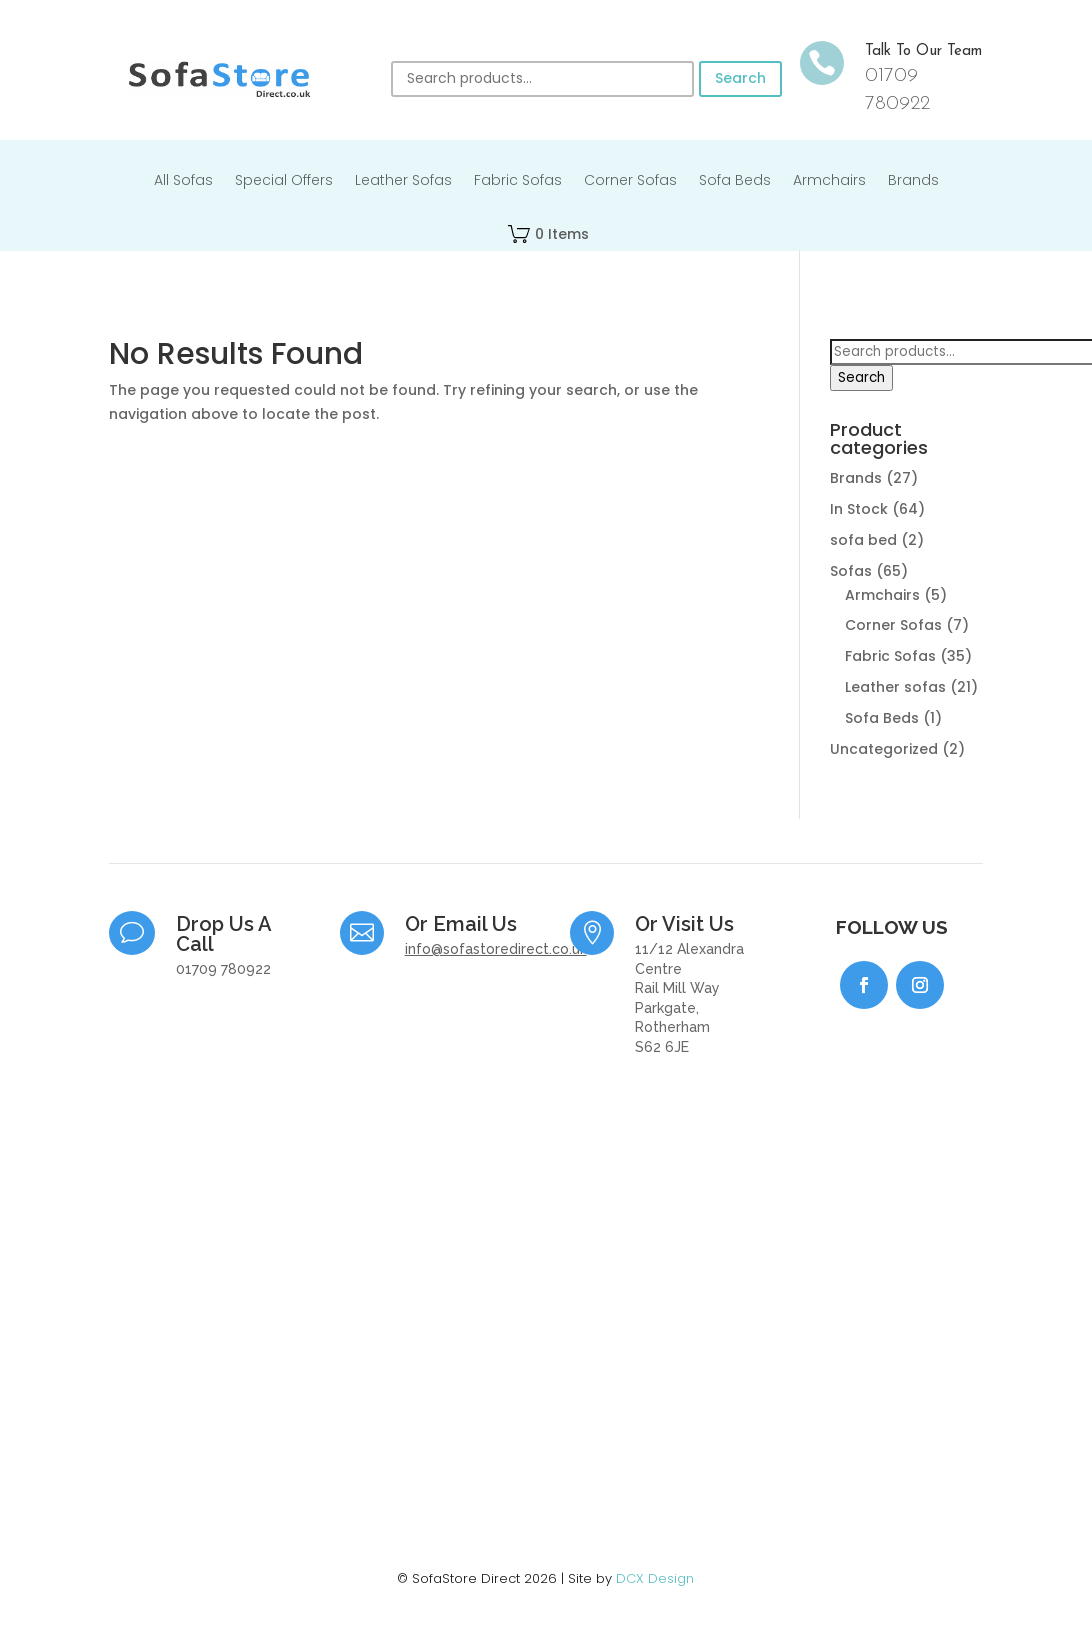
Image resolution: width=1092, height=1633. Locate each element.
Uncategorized (884, 749)
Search (740, 78)
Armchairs (829, 181)
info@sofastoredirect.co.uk (496, 949)
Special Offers (284, 181)
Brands (913, 181)
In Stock (859, 509)
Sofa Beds (735, 181)
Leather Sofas (403, 181)
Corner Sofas (630, 181)
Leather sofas (895, 687)
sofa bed (863, 540)
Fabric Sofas (518, 181)
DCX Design (655, 1578)
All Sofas (183, 181)
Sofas (851, 571)
